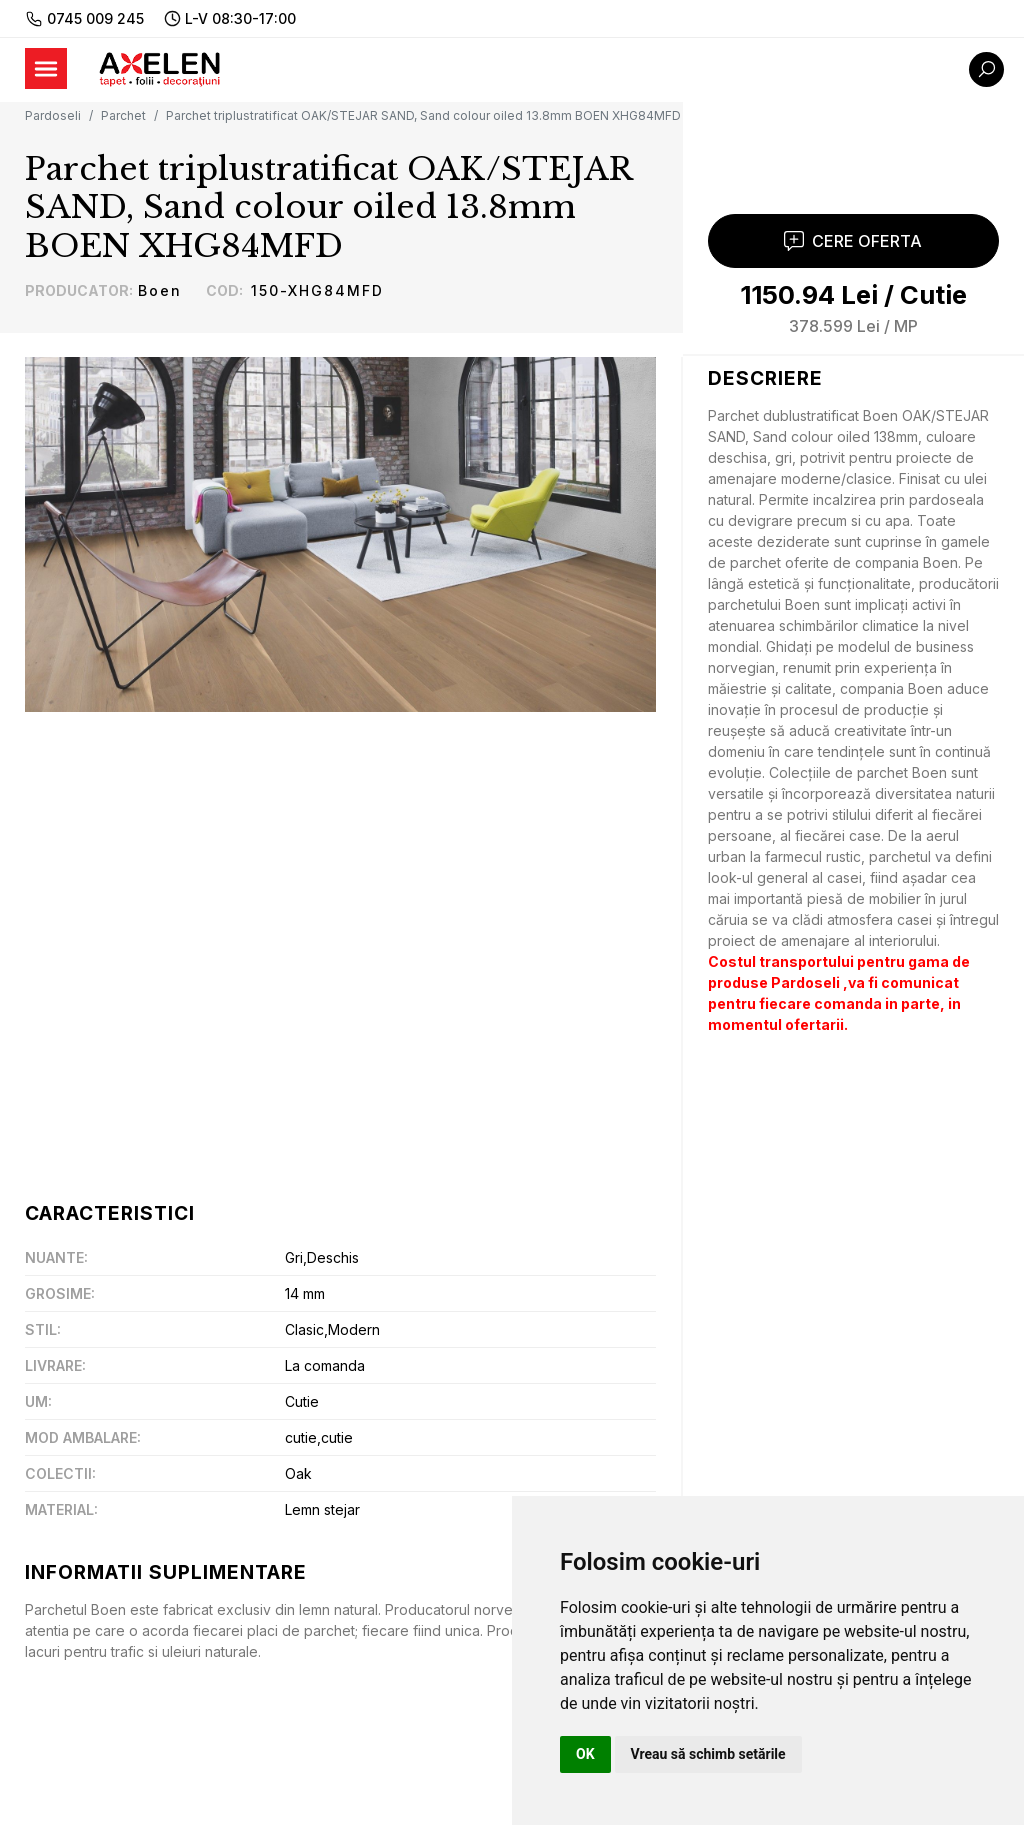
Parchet (123, 115)
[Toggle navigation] (46, 68)
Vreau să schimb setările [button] (708, 1754)
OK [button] (585, 1754)
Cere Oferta (853, 250)
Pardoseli (53, 115)
